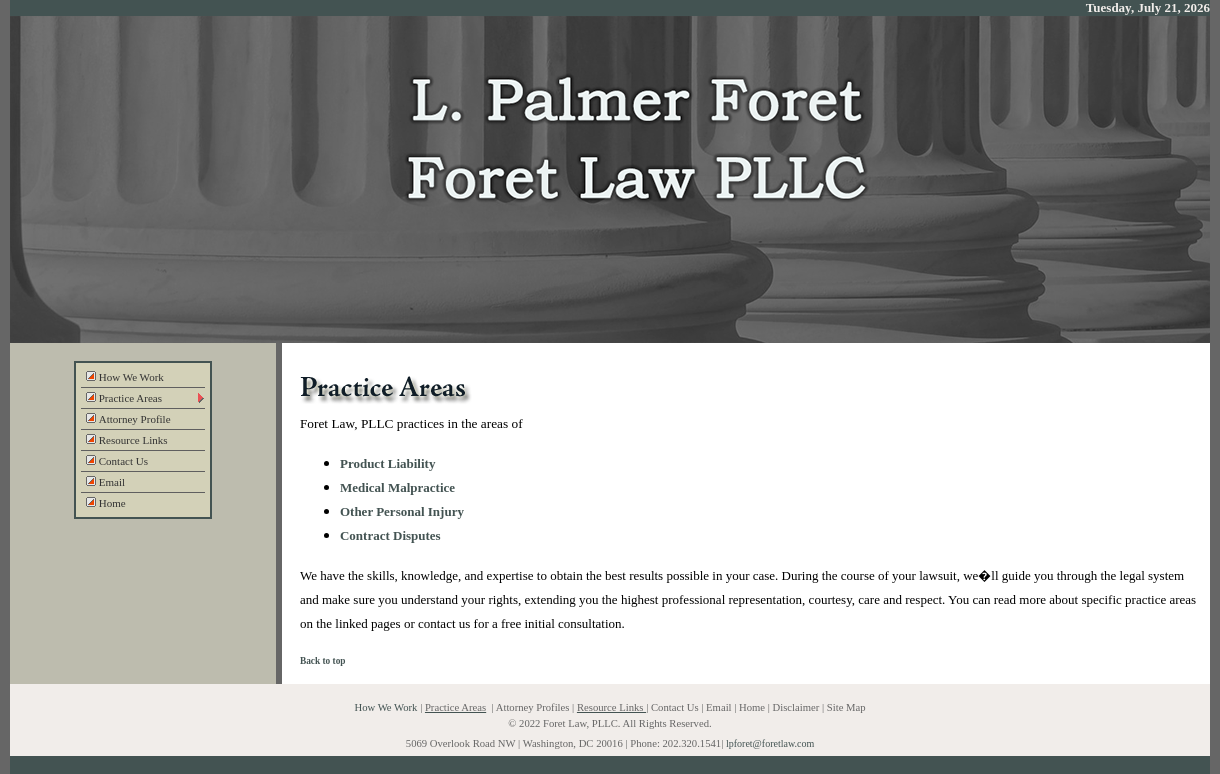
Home (106, 503)
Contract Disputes (390, 535)
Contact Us (117, 461)
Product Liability (387, 463)
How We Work (125, 377)
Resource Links (127, 440)
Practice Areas (124, 398)
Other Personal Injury (402, 511)
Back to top (323, 661)
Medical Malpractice (397, 487)
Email (105, 482)
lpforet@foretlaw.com (770, 743)
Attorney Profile (128, 419)
